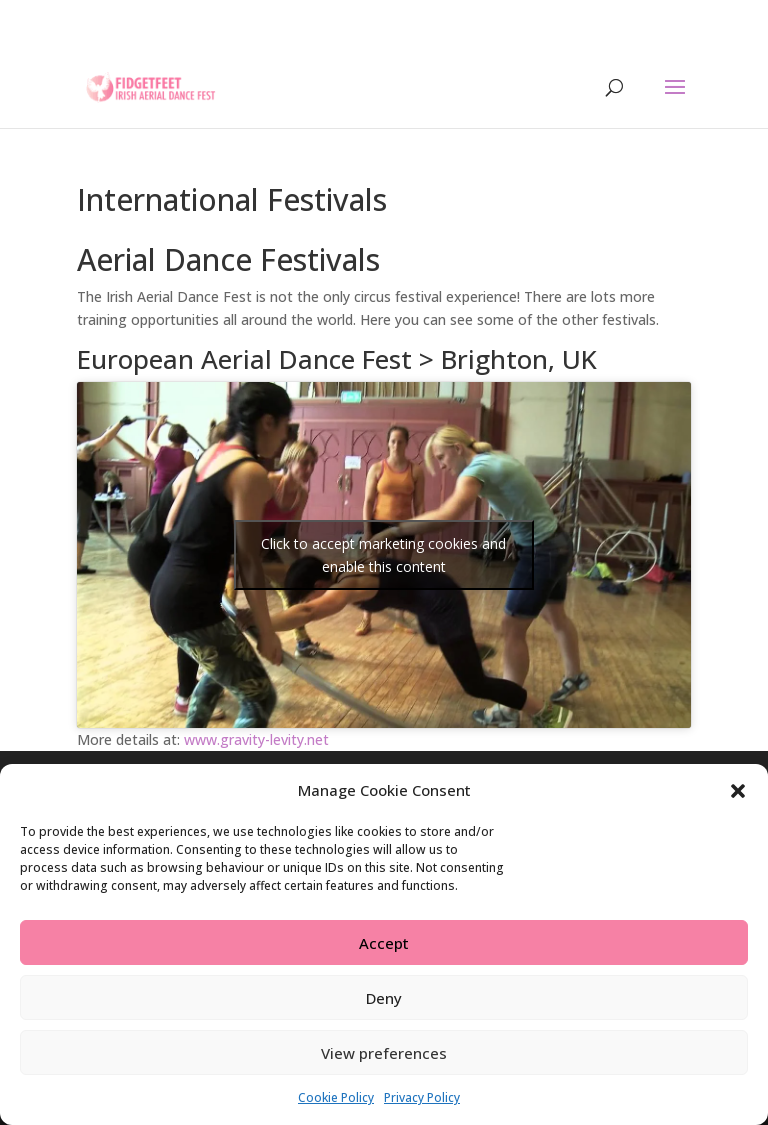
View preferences (384, 1053)
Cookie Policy (336, 1097)
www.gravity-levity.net (256, 739)
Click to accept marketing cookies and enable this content (383, 555)
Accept (384, 943)
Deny (384, 998)
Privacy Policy (422, 1097)
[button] (738, 791)
